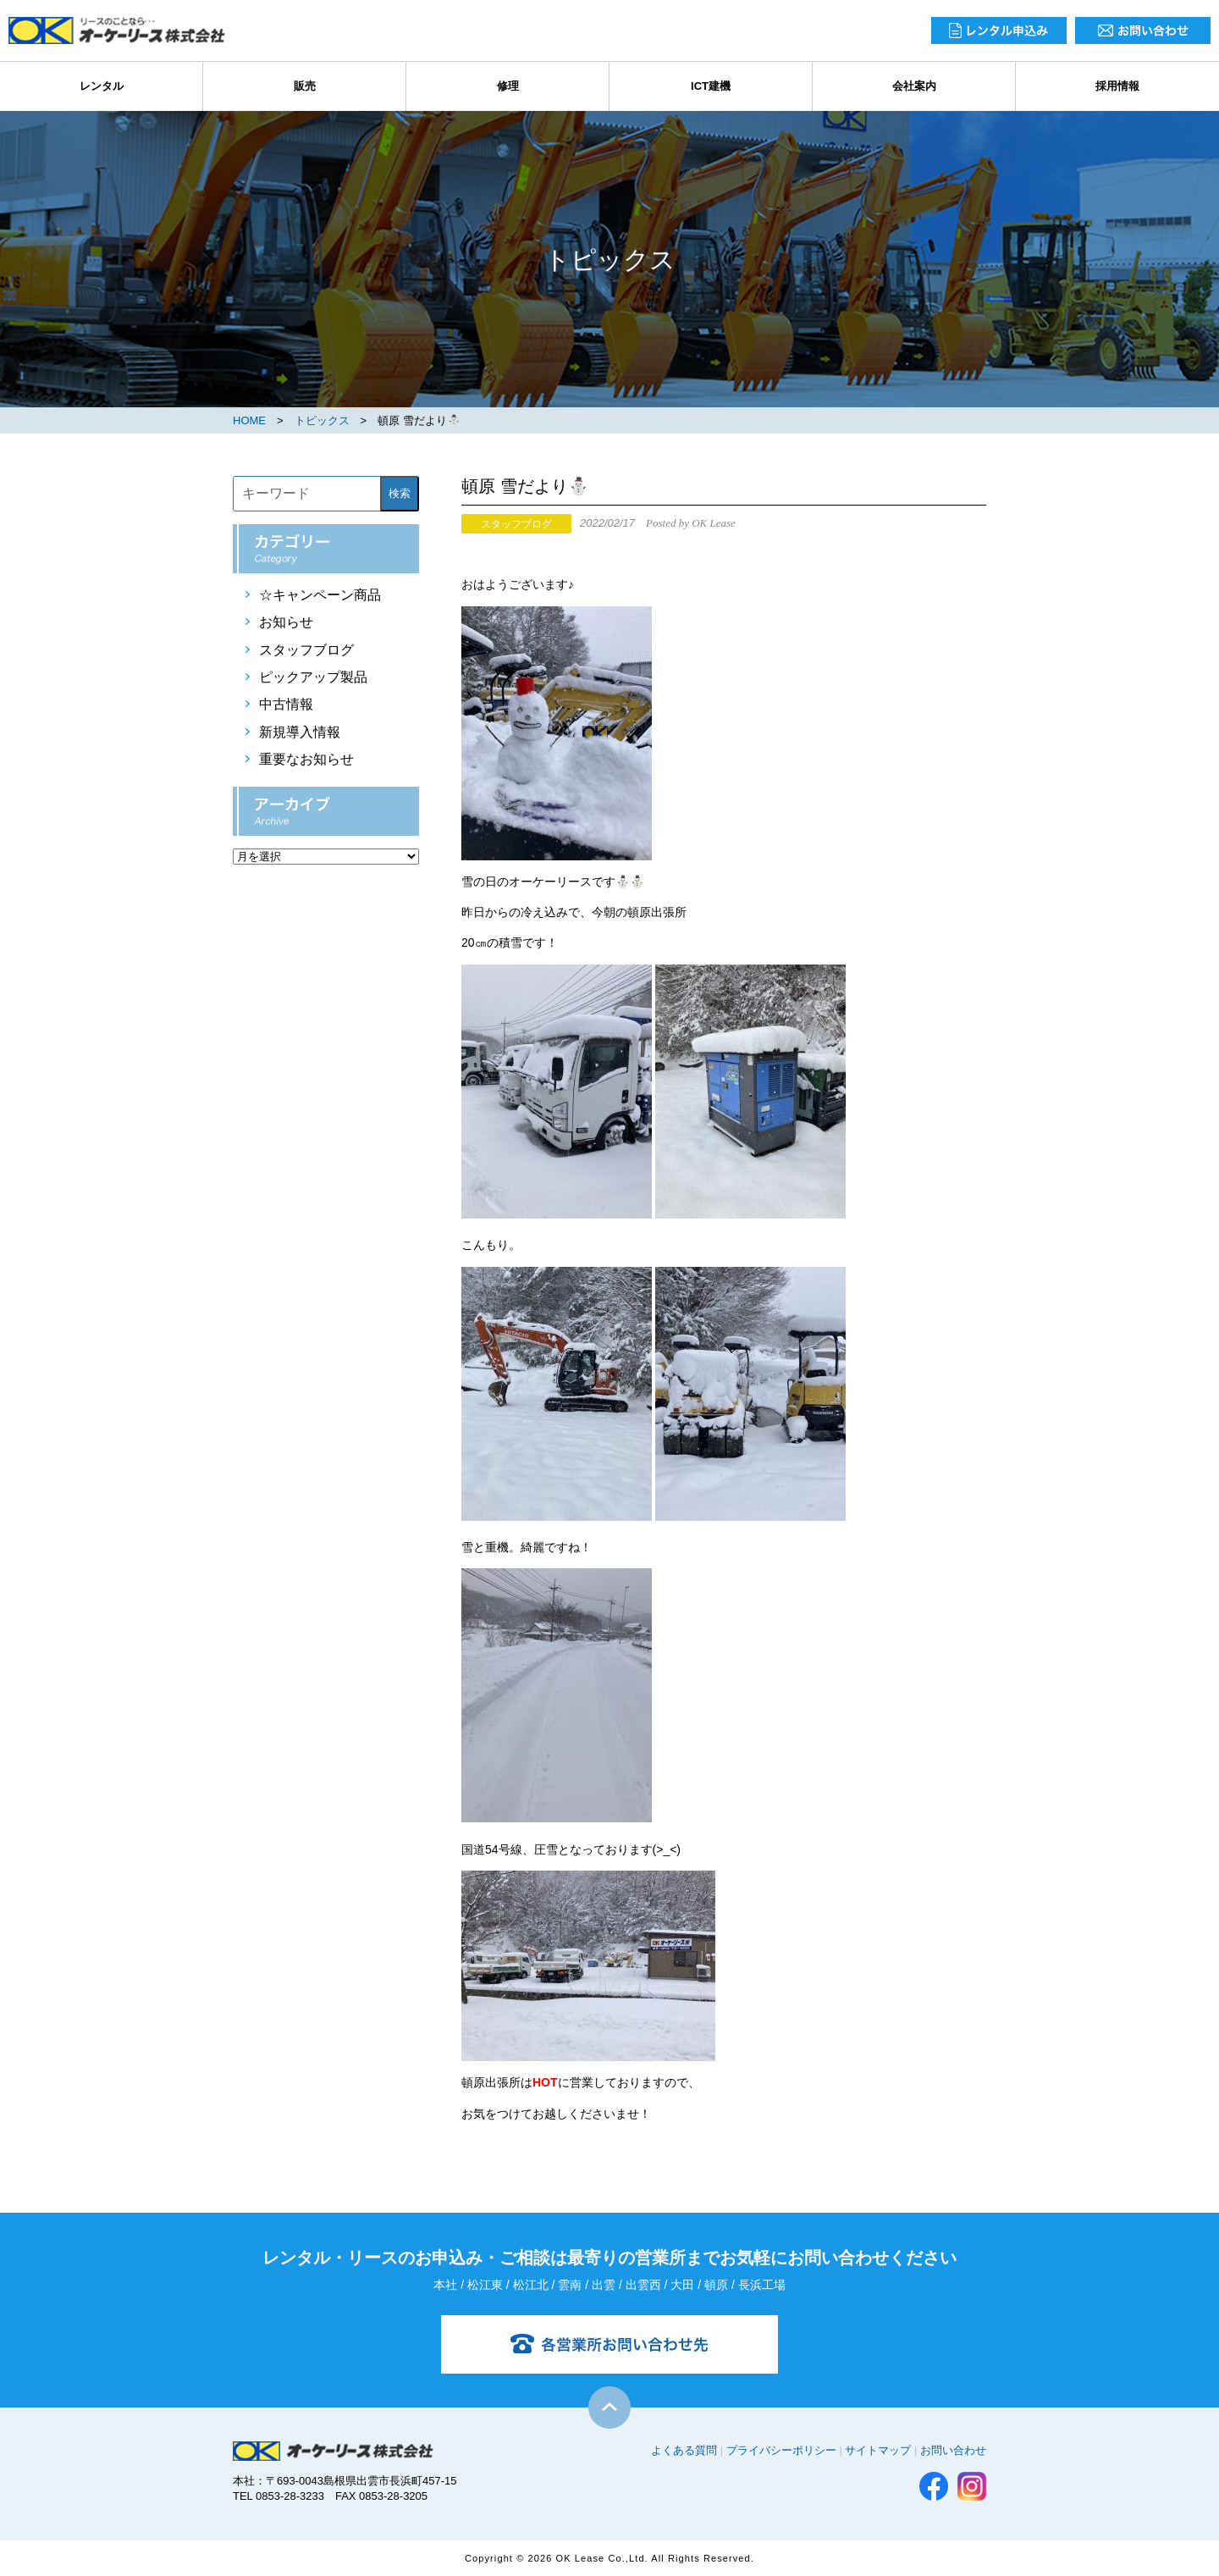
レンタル (102, 86)
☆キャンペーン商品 (320, 595)
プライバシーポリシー (781, 2450)
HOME (249, 420)
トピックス (322, 420)
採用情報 (1117, 86)
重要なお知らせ (306, 759)
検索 (400, 493)
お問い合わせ (953, 2450)
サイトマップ (878, 2450)
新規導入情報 (299, 732)
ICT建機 (711, 86)
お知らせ (286, 622)
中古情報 (286, 704)
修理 (508, 86)
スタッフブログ (306, 650)
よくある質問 (684, 2450)
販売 (305, 86)
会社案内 (914, 86)
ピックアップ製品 (313, 677)
